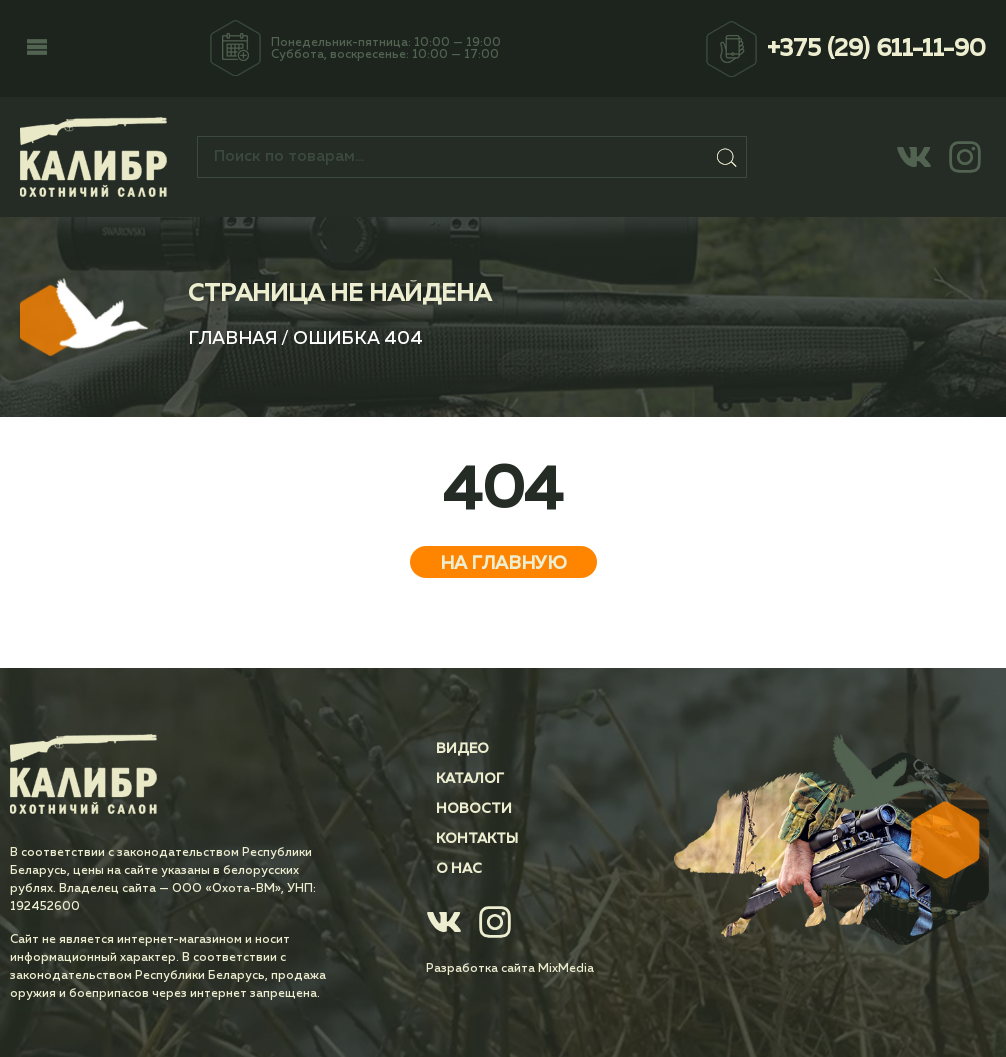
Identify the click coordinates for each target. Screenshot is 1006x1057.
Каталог (470, 779)
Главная (232, 339)
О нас (459, 869)
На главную (503, 564)
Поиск (727, 157)
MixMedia (566, 969)
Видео (462, 749)
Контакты (477, 839)
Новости (474, 809)
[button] (37, 49)
